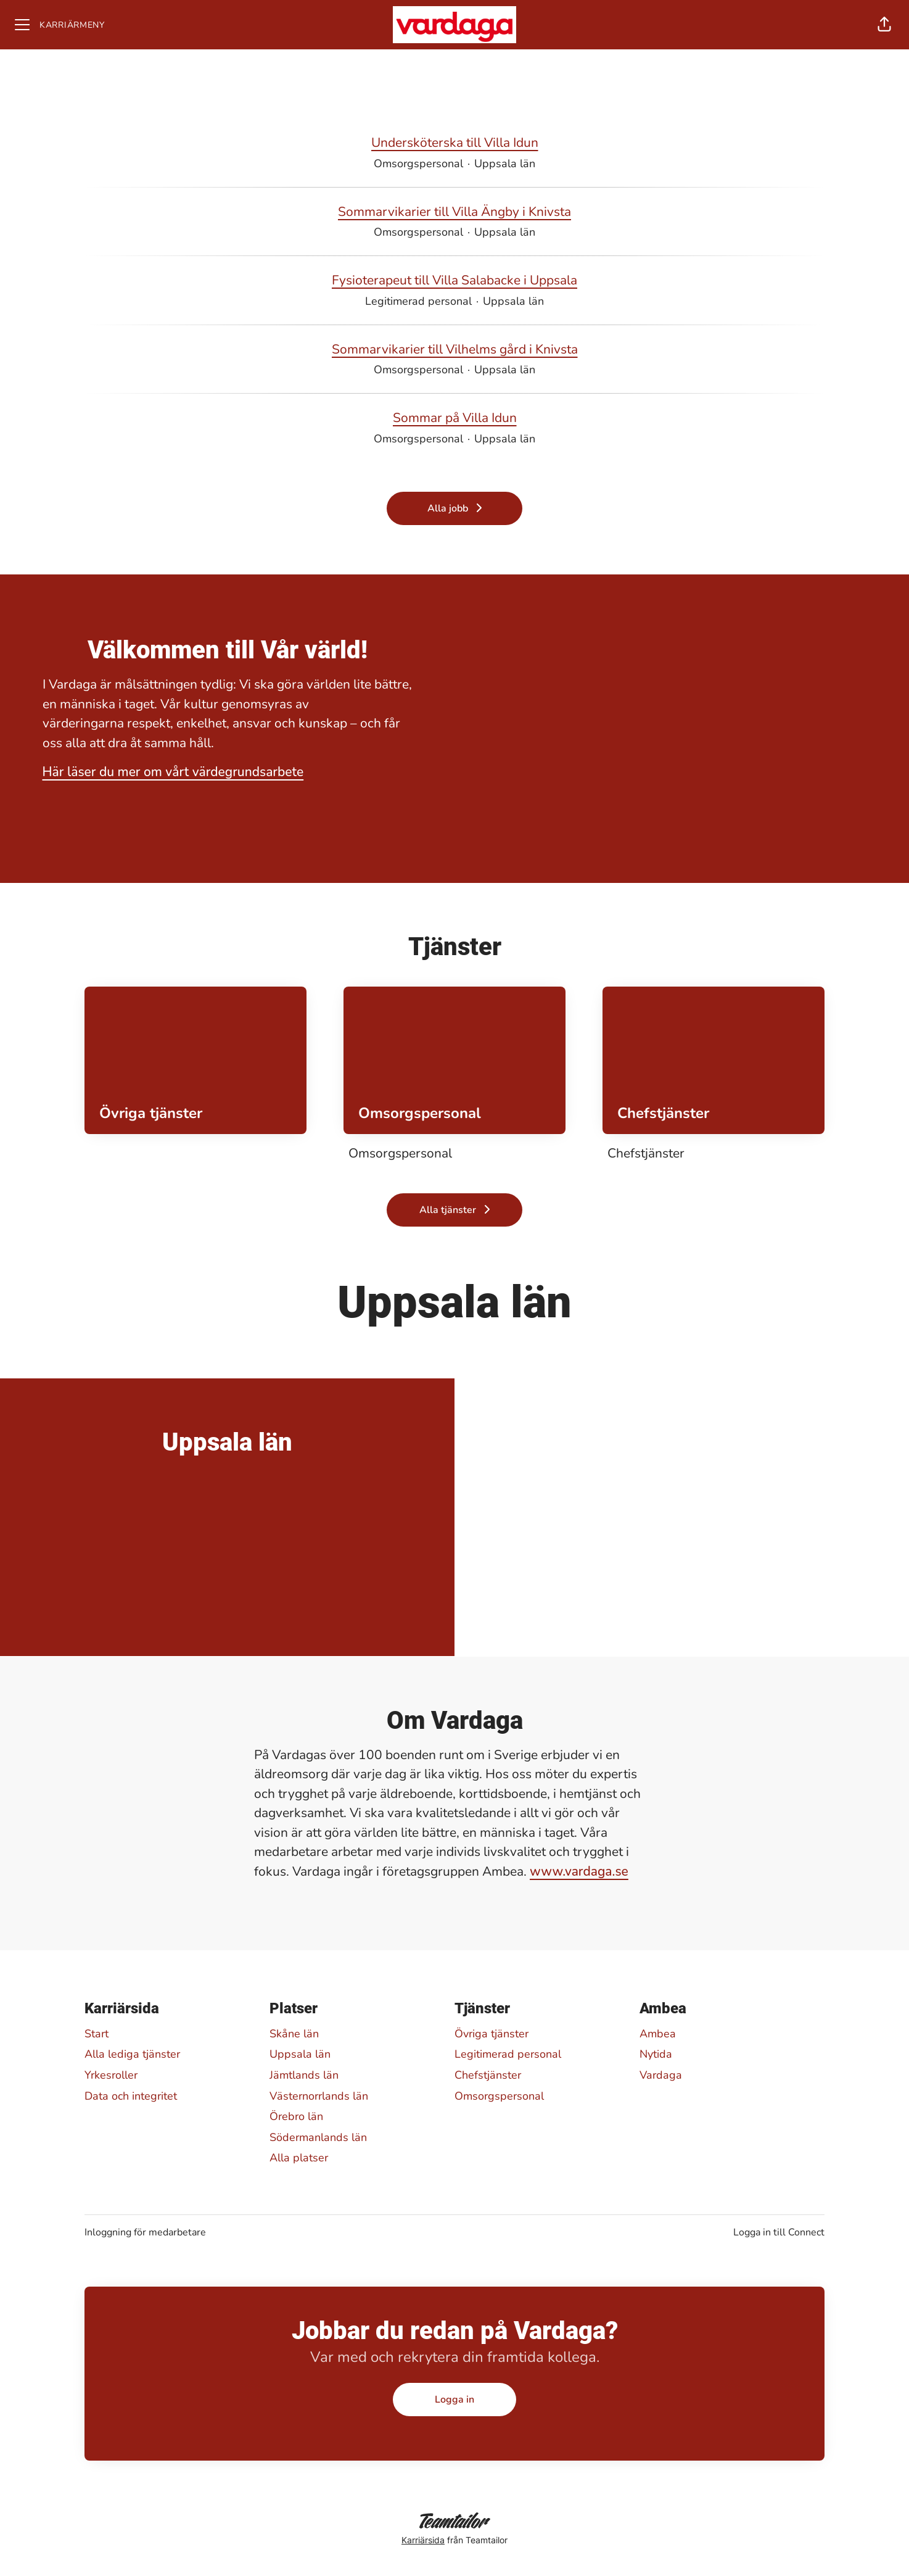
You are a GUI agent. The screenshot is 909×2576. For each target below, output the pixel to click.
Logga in (454, 2399)
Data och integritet (130, 2096)
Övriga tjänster (491, 2033)
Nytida (656, 2054)
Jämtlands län (304, 2075)
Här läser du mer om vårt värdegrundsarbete (173, 772)
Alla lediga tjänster (132, 2054)
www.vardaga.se (579, 1871)
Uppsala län (300, 2054)
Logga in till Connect (779, 2232)
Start (96, 2033)
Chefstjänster (487, 2075)
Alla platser (298, 2157)
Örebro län (296, 2116)
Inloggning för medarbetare (145, 2232)
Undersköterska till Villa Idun (454, 143)
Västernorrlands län (318, 2096)
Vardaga (661, 2075)
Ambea (658, 2033)
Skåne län (294, 2033)
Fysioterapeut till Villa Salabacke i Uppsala (454, 281)
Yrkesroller (111, 2075)
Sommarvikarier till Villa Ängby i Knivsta (454, 212)
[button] (884, 24)
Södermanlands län (318, 2137)
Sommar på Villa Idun (455, 418)
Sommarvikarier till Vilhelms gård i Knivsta (455, 350)
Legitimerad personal (507, 2054)
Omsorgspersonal (499, 2096)
